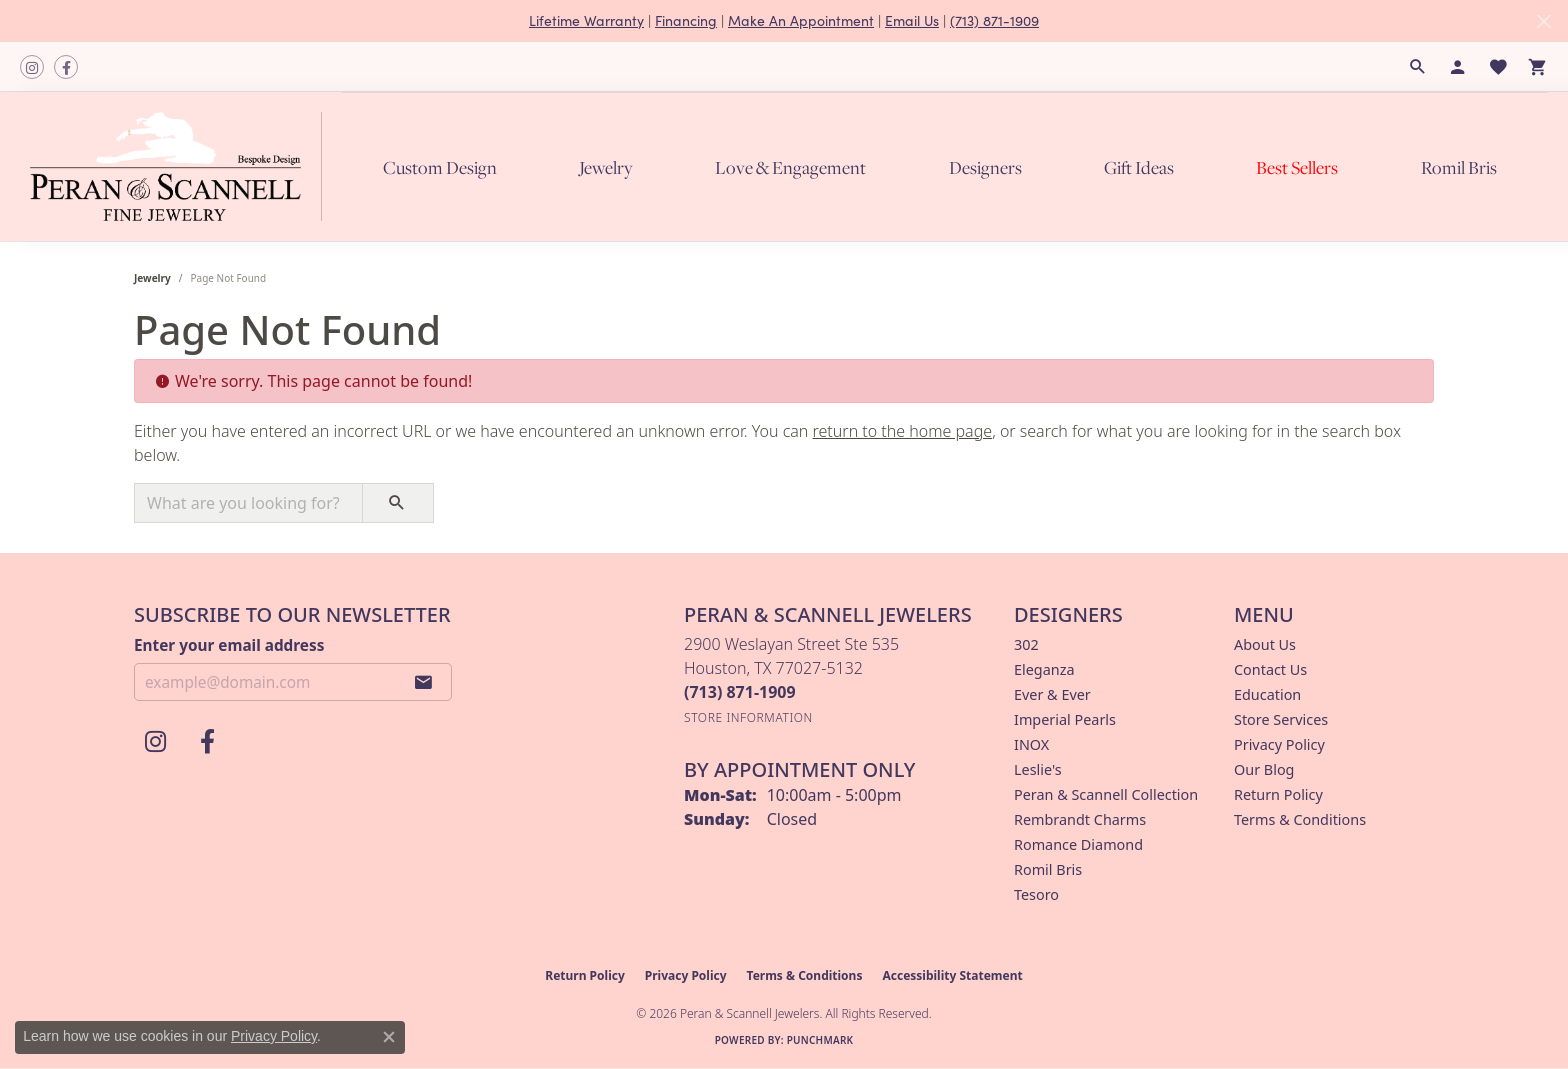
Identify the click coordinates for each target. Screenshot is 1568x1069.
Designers (985, 167)
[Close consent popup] (389, 1037)
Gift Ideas (1139, 167)
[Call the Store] (740, 692)
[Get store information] (748, 717)
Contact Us (1270, 669)
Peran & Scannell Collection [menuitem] (1106, 794)
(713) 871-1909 (994, 20)
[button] (1418, 67)
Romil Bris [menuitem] (1048, 869)
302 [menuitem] (1026, 644)
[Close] (1543, 21)
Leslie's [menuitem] (1038, 769)
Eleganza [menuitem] (1044, 669)
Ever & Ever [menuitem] (1052, 694)
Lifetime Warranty (586, 20)
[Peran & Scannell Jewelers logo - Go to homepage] (181, 166)
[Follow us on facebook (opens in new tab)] (66, 67)
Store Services (1281, 719)
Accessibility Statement (952, 975)
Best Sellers (1297, 167)
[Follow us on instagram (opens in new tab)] (32, 67)
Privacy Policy (1279, 744)
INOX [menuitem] (1031, 744)
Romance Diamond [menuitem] (1078, 844)
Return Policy (1278, 794)
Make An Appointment (801, 20)
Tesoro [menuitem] (1036, 894)
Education (1267, 694)
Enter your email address (229, 645)
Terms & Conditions (1300, 819)
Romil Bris (1459, 167)
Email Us (912, 20)
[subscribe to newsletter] (424, 682)
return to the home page (903, 431)
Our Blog (1264, 769)
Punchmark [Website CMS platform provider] (820, 1040)
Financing (686, 20)
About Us (1265, 644)
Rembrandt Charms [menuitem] (1080, 819)
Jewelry (606, 167)
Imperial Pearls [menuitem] (1065, 719)
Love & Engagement (790, 167)
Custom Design (440, 167)
